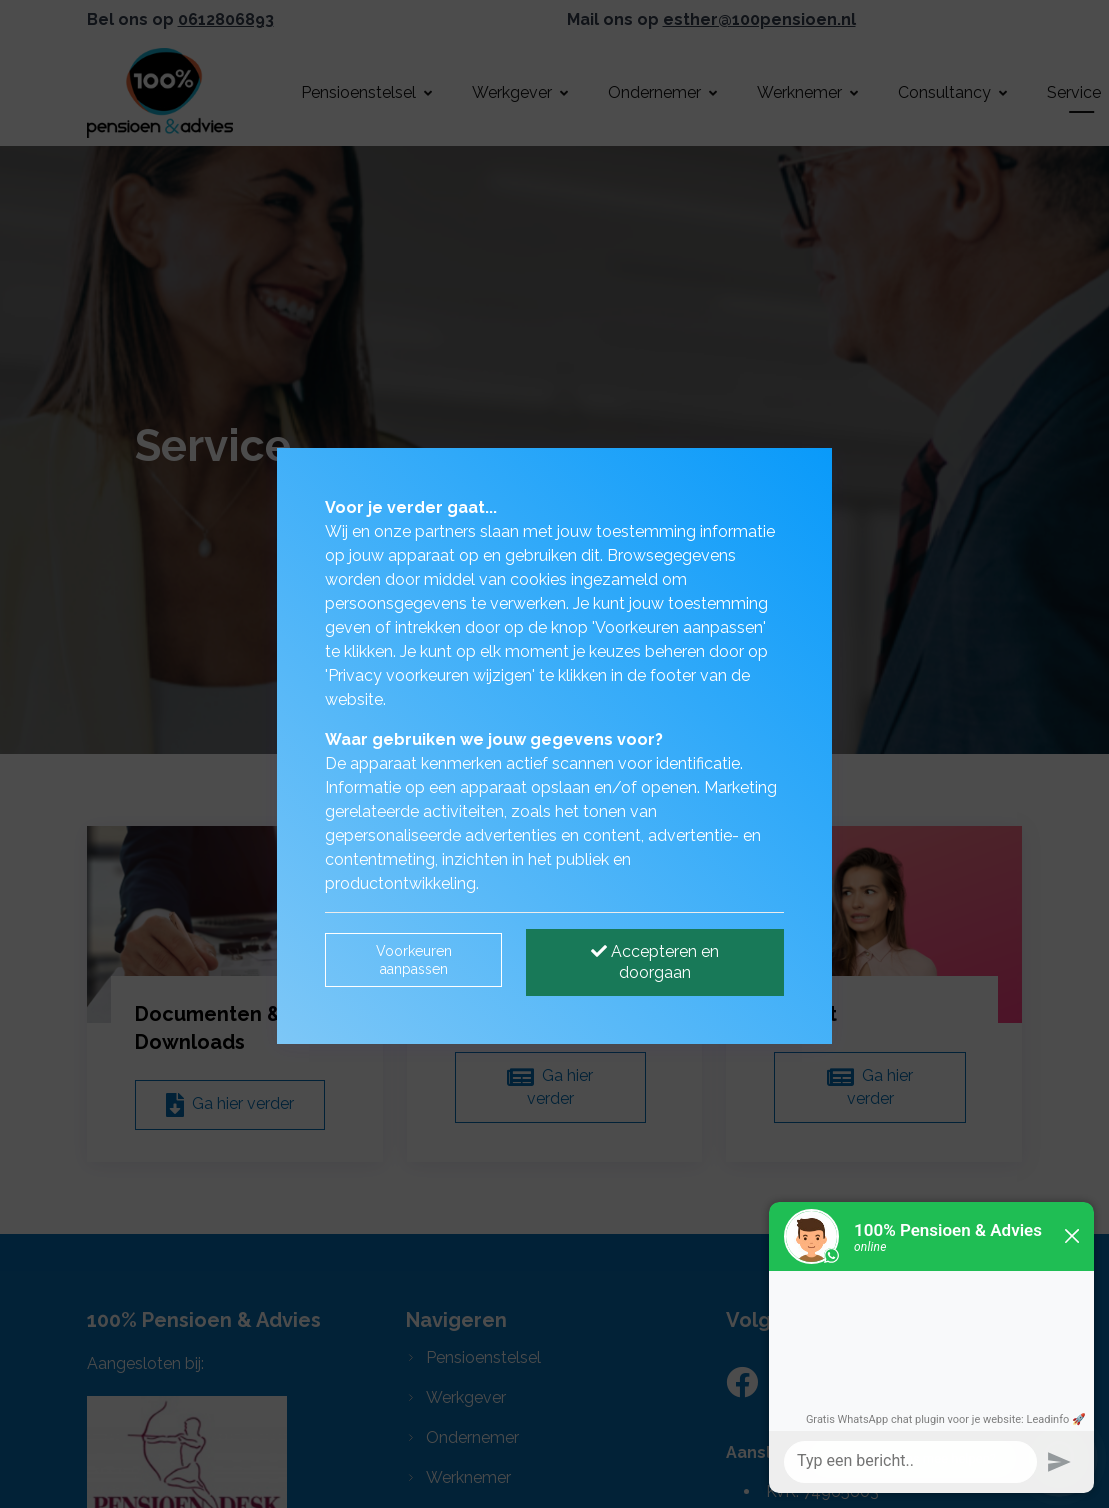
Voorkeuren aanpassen (414, 960)
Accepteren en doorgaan (655, 962)
